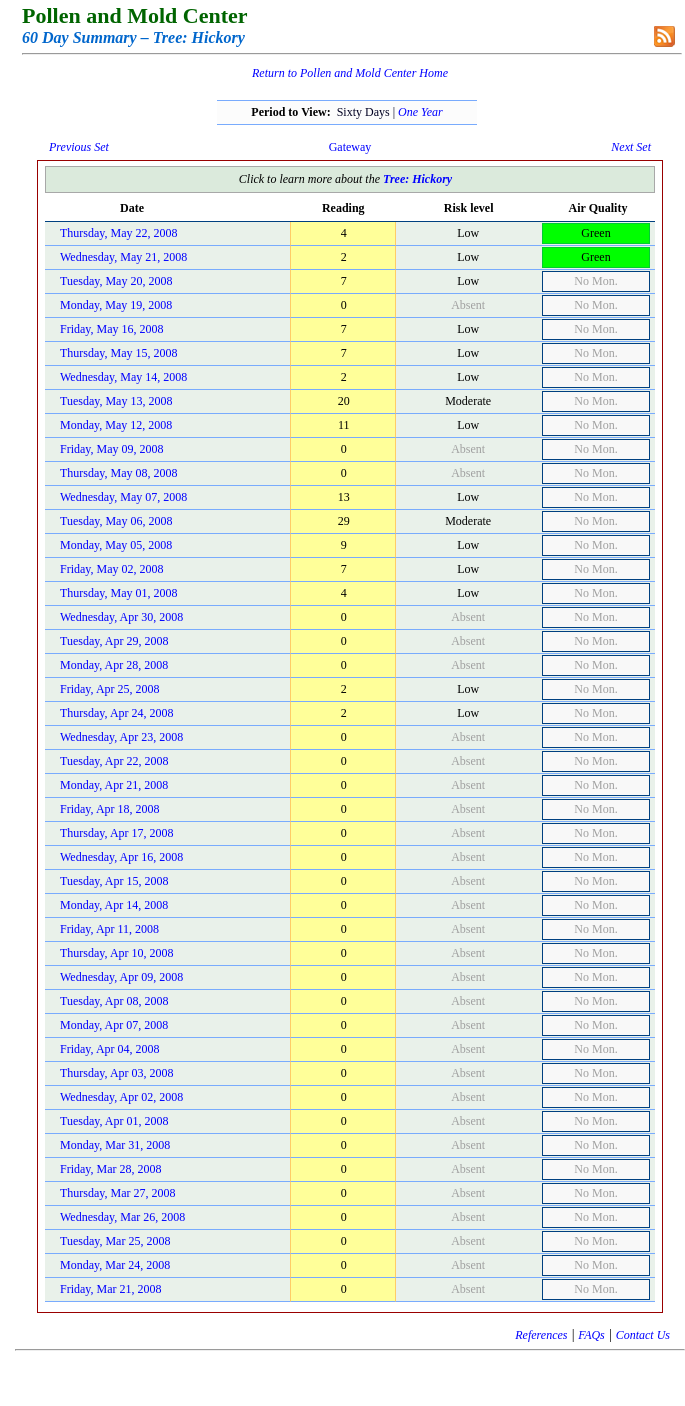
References (541, 1335)
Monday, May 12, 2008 (116, 425)
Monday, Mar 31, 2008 (115, 1145)
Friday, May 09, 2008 (112, 449)
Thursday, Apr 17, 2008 (117, 833)
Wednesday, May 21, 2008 (123, 257)
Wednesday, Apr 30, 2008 (121, 617)
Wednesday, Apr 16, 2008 (121, 857)
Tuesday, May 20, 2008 (116, 281)
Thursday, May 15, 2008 (119, 353)
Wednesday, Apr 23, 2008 (121, 737)
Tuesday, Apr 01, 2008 (114, 1121)
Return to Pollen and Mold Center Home (350, 73)
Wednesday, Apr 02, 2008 (121, 1097)
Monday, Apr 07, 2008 (114, 1025)
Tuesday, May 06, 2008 (116, 521)
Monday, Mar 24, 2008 (115, 1265)
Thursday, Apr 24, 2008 (117, 713)
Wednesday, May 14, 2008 (123, 377)
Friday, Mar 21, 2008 (111, 1289)
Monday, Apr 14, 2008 (114, 905)
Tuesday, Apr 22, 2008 (114, 761)
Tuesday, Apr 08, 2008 (114, 1001)
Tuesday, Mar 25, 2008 (115, 1241)
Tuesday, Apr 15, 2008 (114, 881)
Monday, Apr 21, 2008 (114, 785)
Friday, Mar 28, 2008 (111, 1169)
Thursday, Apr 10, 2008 (117, 953)
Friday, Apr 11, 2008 (109, 929)
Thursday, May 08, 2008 (119, 473)
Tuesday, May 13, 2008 (116, 401)
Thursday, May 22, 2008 (119, 233)
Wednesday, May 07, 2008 (123, 497)
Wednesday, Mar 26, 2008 (122, 1217)
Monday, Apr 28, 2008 (114, 665)
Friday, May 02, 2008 (112, 569)
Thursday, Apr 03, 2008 (117, 1073)
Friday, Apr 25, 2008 (110, 689)
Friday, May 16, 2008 (112, 329)
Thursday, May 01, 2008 (119, 593)
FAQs (591, 1335)
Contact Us (643, 1335)
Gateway (350, 147)
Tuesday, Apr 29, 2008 (114, 641)
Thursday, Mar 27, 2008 (118, 1193)
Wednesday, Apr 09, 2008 (121, 977)
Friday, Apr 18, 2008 (110, 809)
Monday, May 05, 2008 (116, 545)
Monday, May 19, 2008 (116, 305)
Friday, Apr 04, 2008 (110, 1049)
